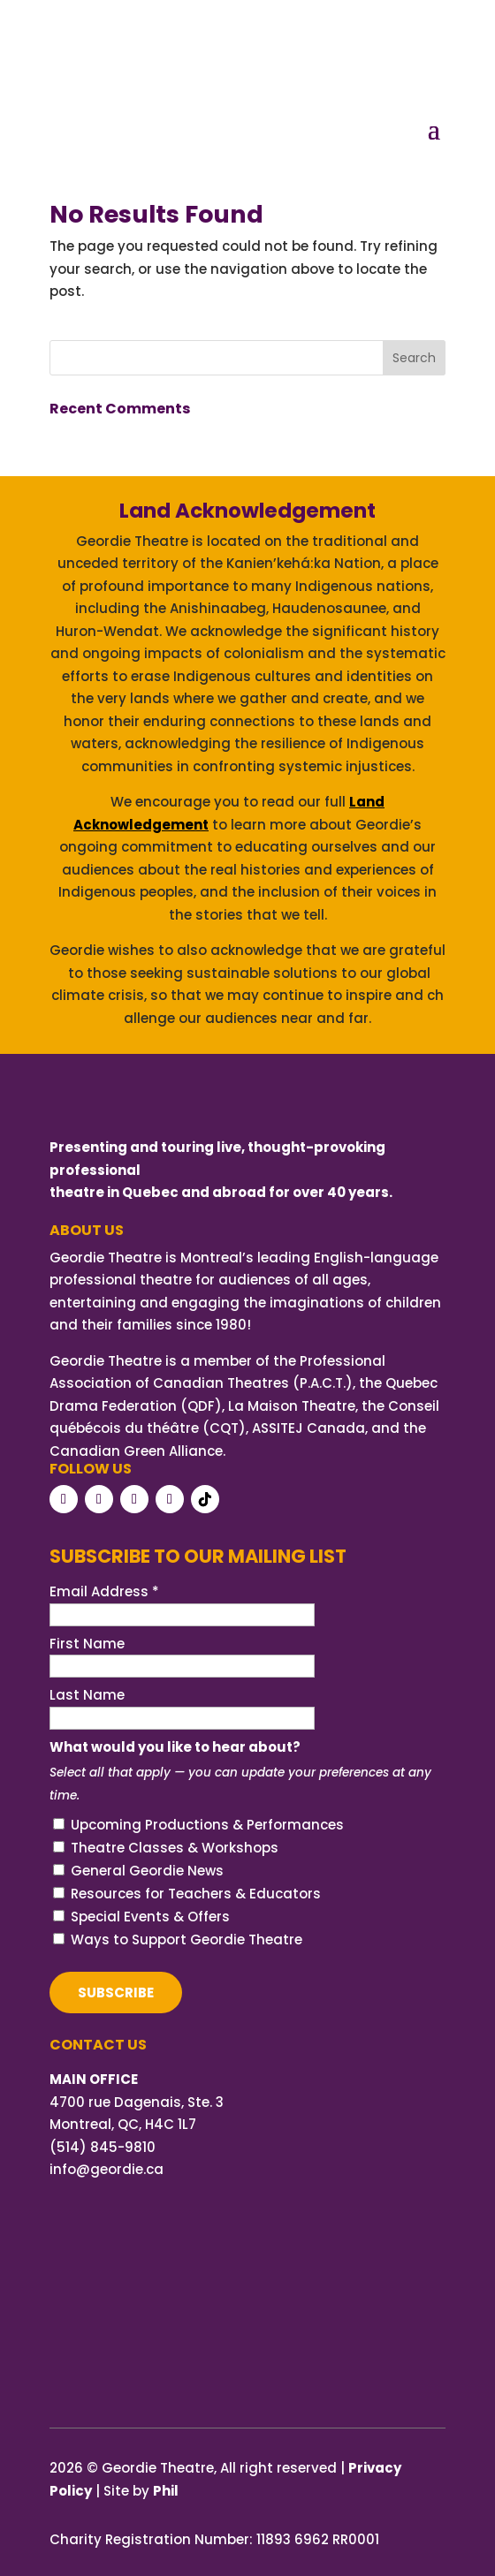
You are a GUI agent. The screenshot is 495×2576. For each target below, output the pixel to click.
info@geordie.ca (107, 2169)
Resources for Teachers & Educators (196, 1893)
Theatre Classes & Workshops (174, 1847)
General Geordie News (147, 1870)
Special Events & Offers (150, 1916)
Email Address (104, 1591)
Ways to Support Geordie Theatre (186, 1939)
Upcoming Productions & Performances (207, 1824)
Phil (166, 2490)
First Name (87, 1643)
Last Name (87, 1695)
